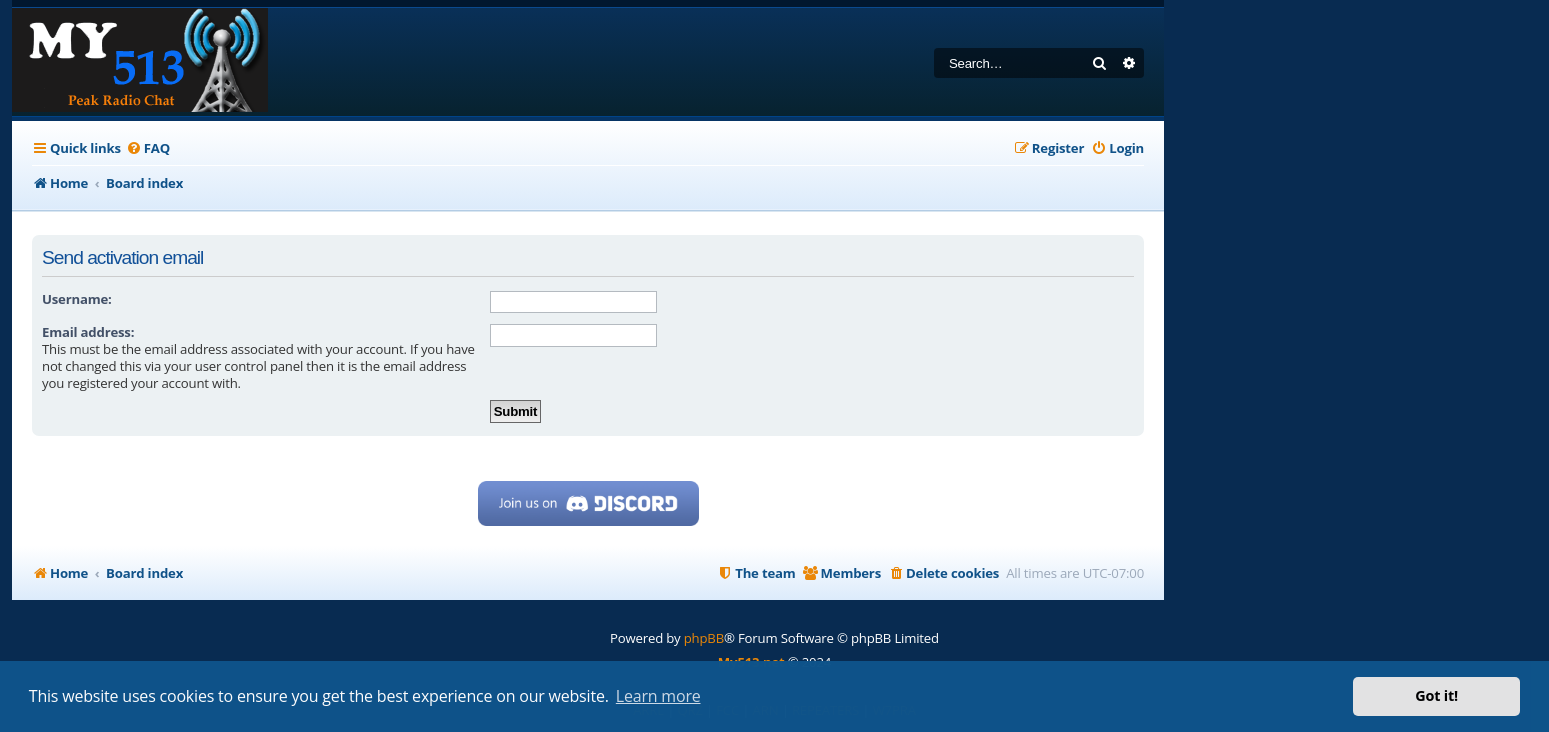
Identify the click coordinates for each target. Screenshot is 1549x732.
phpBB (704, 638)
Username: (77, 299)
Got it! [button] (1436, 695)
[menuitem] (148, 148)
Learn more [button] (658, 696)
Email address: (88, 332)
